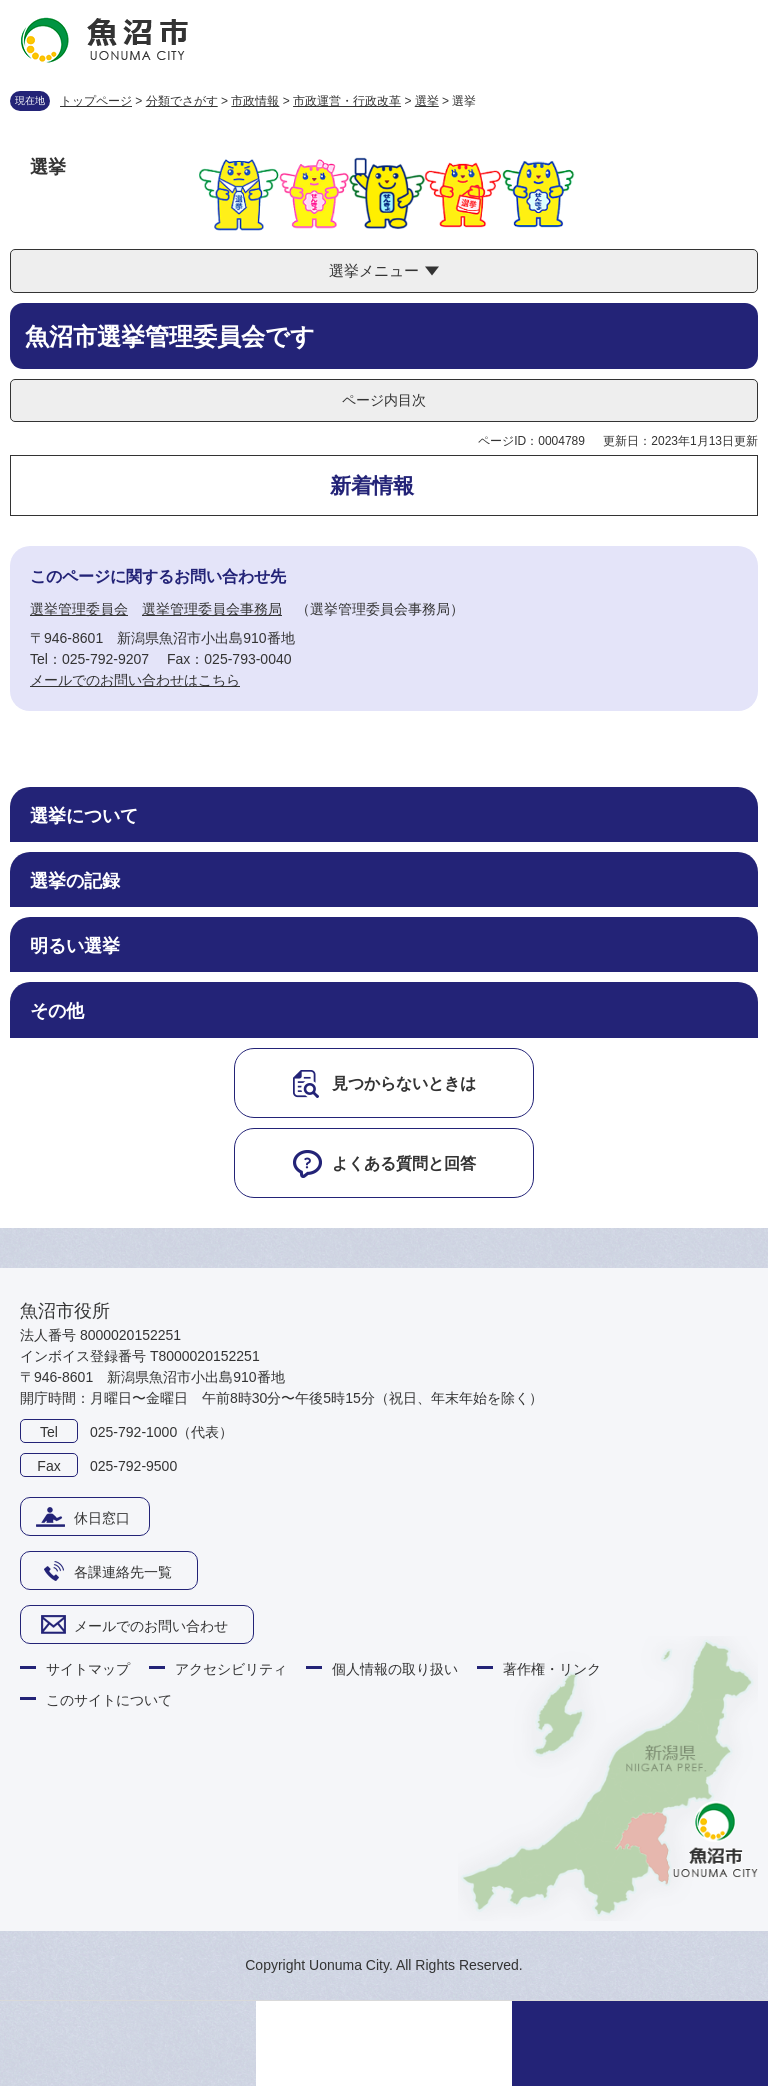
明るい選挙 (75, 946)
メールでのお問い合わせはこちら (135, 680)
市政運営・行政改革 (347, 101)
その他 (57, 1011)
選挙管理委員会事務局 (212, 609)
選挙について (84, 816)
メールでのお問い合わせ (151, 1626)
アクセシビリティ (231, 1669)
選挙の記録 (75, 881)
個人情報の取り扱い (395, 1669)
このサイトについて (109, 1700)
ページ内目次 (384, 400)
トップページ (96, 101)
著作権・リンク (552, 1669)
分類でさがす (182, 101)
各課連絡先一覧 (123, 1572)
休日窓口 (102, 1518)
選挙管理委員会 (79, 609)
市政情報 (255, 101)
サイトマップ (88, 1669)
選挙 (427, 101)
